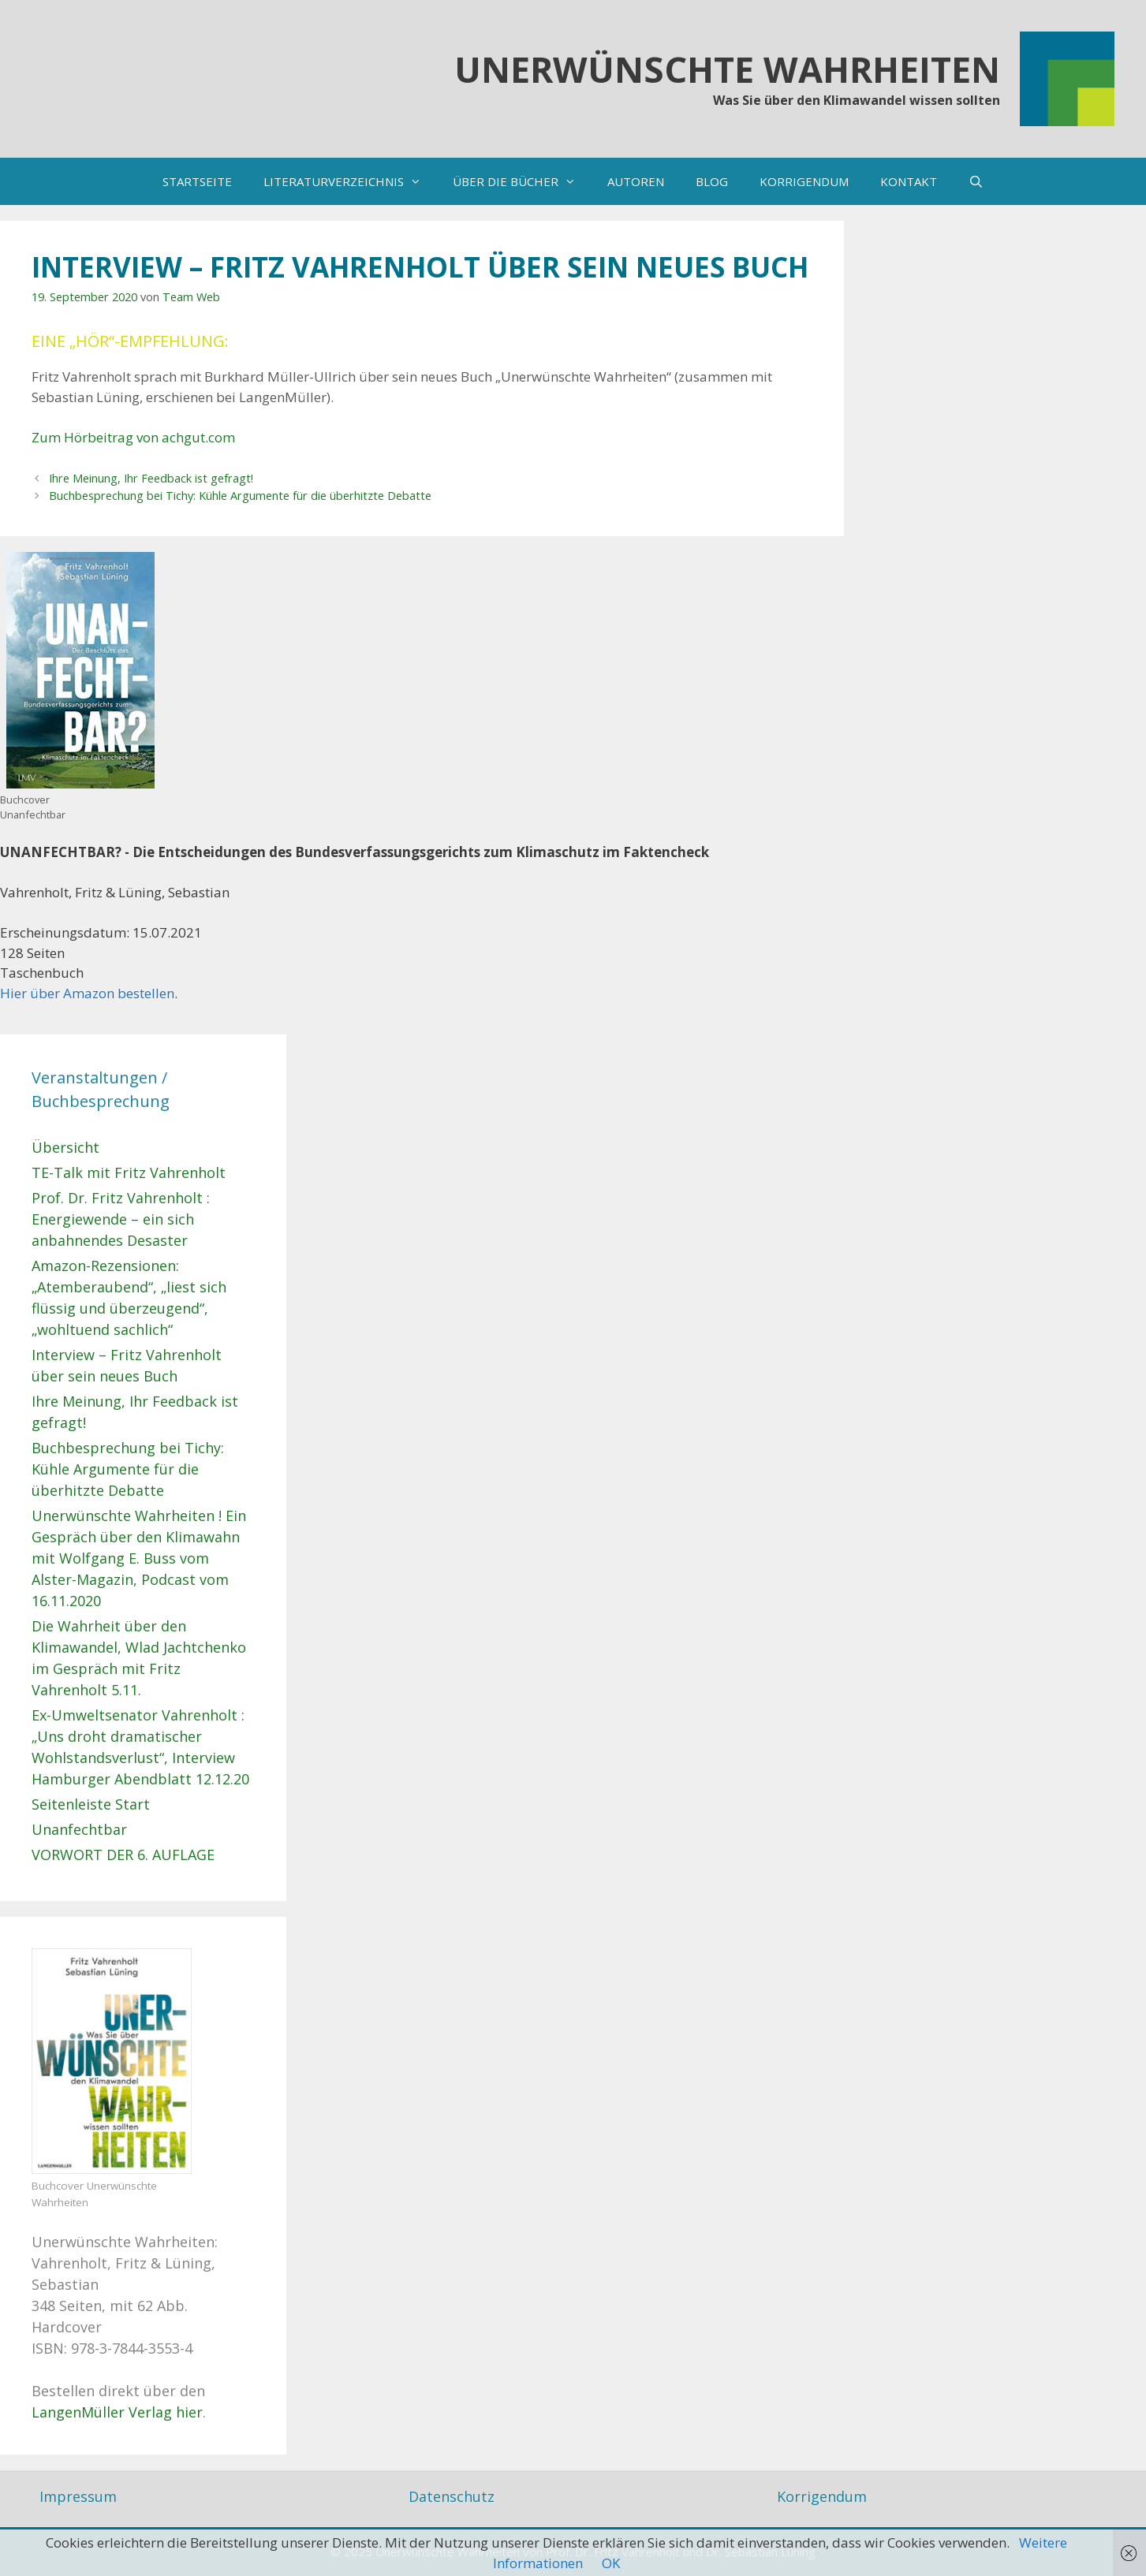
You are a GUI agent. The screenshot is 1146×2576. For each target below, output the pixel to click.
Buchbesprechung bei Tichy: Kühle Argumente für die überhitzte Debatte (240, 495)
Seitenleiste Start (91, 1804)
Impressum (78, 2496)
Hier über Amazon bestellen (87, 993)
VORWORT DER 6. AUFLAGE (123, 1854)
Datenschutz (452, 2496)
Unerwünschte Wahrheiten (727, 69)
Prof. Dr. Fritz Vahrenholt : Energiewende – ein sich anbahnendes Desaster (121, 1219)
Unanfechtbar (79, 1829)
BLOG (712, 181)
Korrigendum (822, 2496)
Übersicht (65, 1147)
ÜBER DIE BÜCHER (522, 181)
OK (611, 2563)
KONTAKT (908, 181)
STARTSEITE (197, 181)
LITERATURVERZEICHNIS (350, 181)
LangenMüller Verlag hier (117, 2412)
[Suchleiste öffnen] (976, 181)
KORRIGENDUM (804, 181)
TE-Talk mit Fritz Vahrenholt (129, 1172)
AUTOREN (635, 181)
